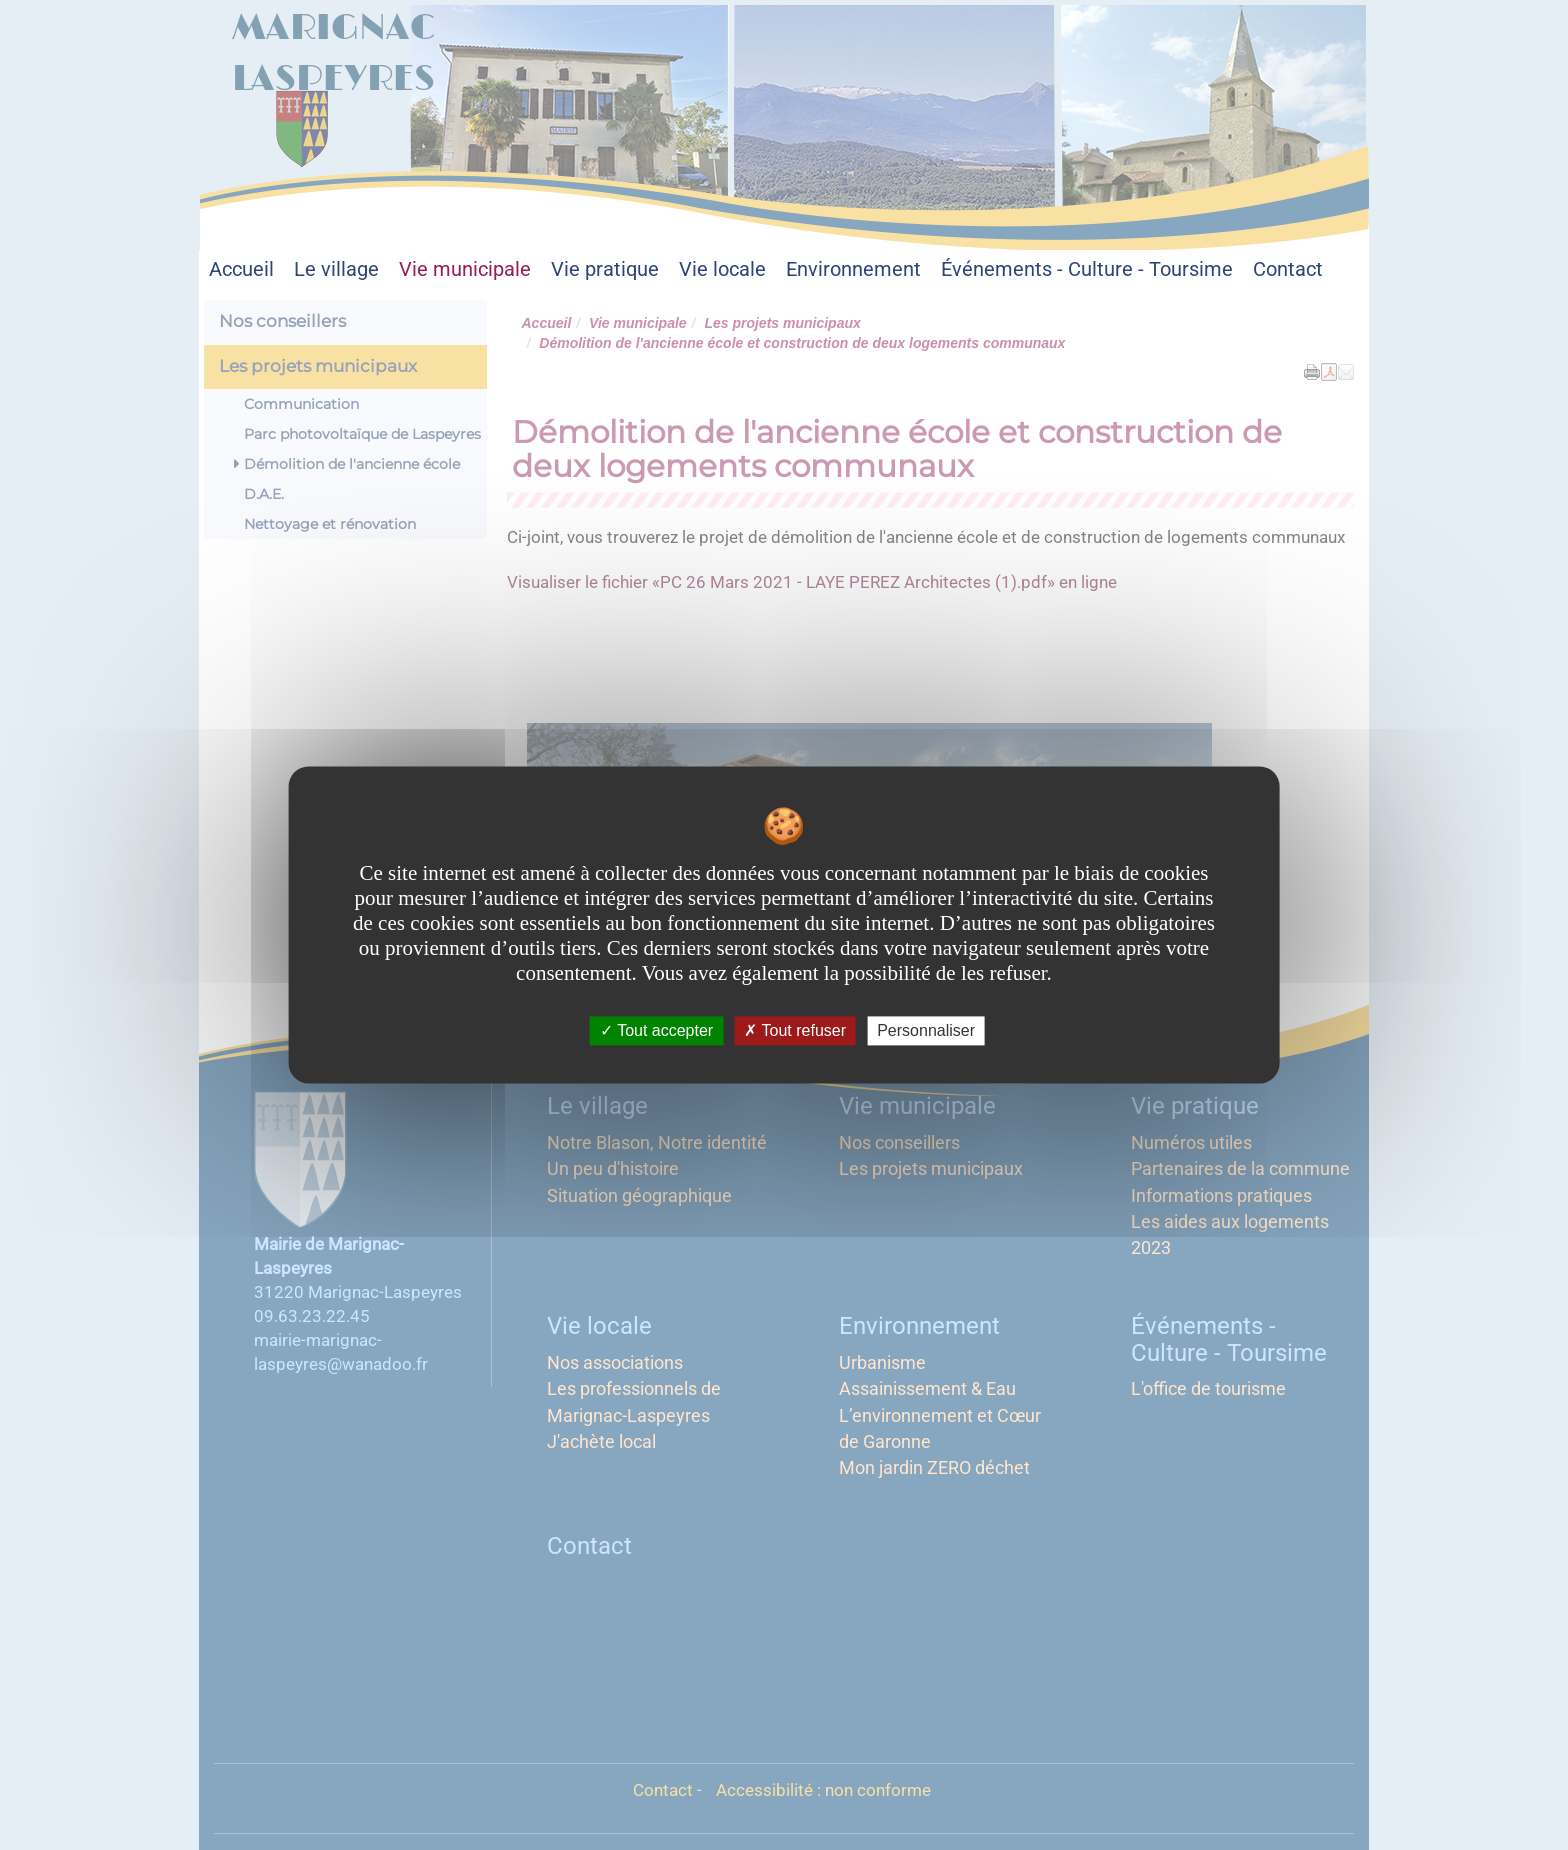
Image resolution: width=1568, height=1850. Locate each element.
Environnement (853, 269)
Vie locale (722, 269)
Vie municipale (465, 269)
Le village (336, 269)
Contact (1288, 269)
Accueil (241, 269)
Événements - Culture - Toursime (1087, 269)
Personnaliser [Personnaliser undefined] (926, 1030)
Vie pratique (605, 269)
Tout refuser (795, 1030)
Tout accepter (656, 1030)
